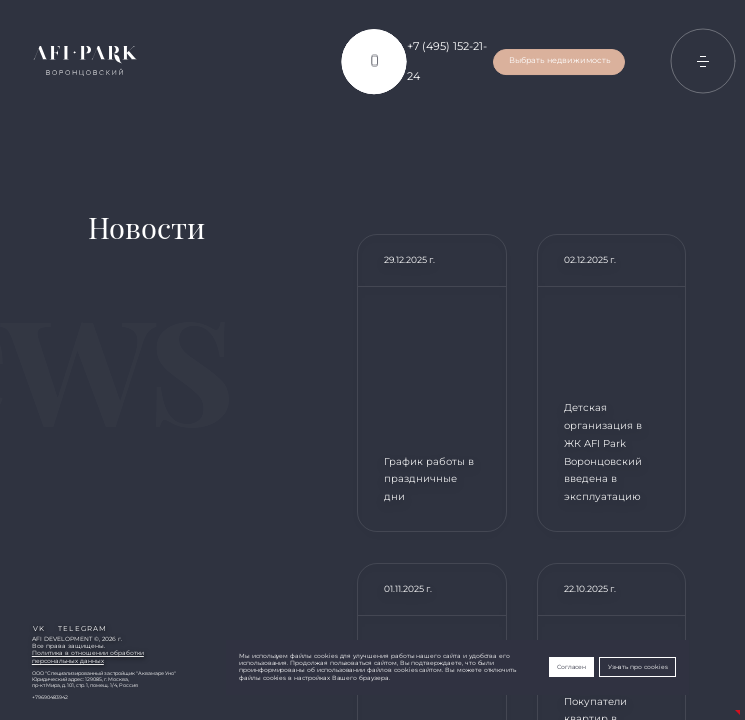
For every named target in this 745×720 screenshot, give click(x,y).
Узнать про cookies (638, 667)
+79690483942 (50, 697)
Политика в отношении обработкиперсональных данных (88, 656)
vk (39, 628)
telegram (82, 628)
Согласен (572, 667)
